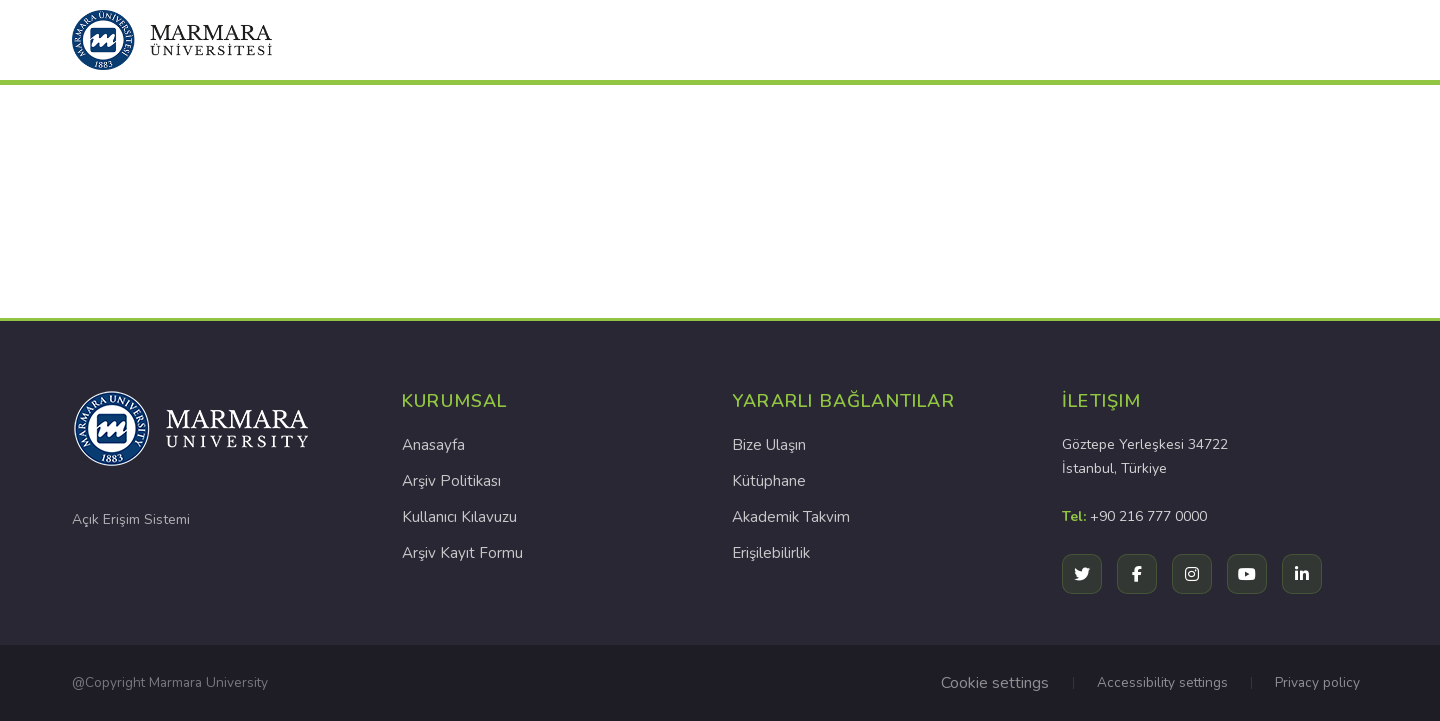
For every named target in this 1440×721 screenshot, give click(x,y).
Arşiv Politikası (451, 481)
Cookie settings (995, 683)
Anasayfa (433, 445)
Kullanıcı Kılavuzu (459, 517)
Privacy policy (1317, 682)
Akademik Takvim (791, 517)
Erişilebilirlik (771, 553)
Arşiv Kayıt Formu (462, 553)
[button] (172, 40)
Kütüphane (769, 481)
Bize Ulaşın (769, 445)
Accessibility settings (1162, 682)
